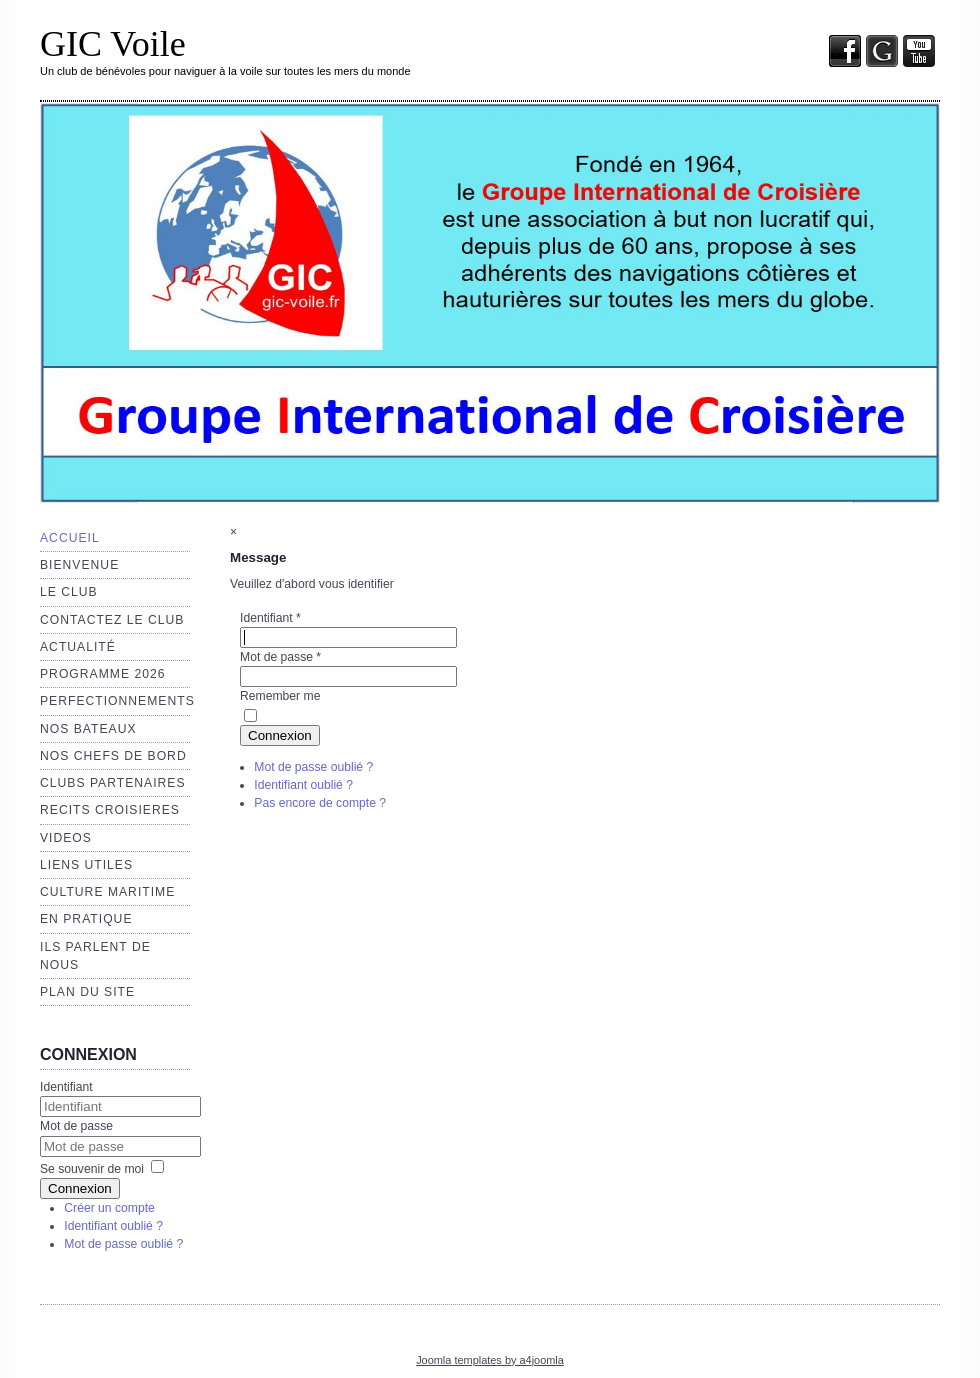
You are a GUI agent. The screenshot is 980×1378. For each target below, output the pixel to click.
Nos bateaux (88, 729)
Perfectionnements (117, 701)
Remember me (280, 696)
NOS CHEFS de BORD (113, 756)
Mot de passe (76, 1126)
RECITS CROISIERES (110, 810)
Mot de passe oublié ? (123, 1244)
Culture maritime (107, 892)
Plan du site (87, 992)
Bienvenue (79, 565)
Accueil (70, 538)
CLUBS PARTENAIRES (113, 783)
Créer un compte (109, 1208)
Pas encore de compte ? (320, 803)
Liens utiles (86, 865)
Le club (69, 592)
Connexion (80, 1188)
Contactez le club (112, 620)
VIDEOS (66, 838)
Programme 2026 (102, 674)
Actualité (78, 647)
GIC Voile (113, 44)
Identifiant (66, 1087)
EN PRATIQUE (86, 919)
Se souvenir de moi (92, 1169)
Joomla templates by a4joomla (490, 1360)
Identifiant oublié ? (113, 1226)
